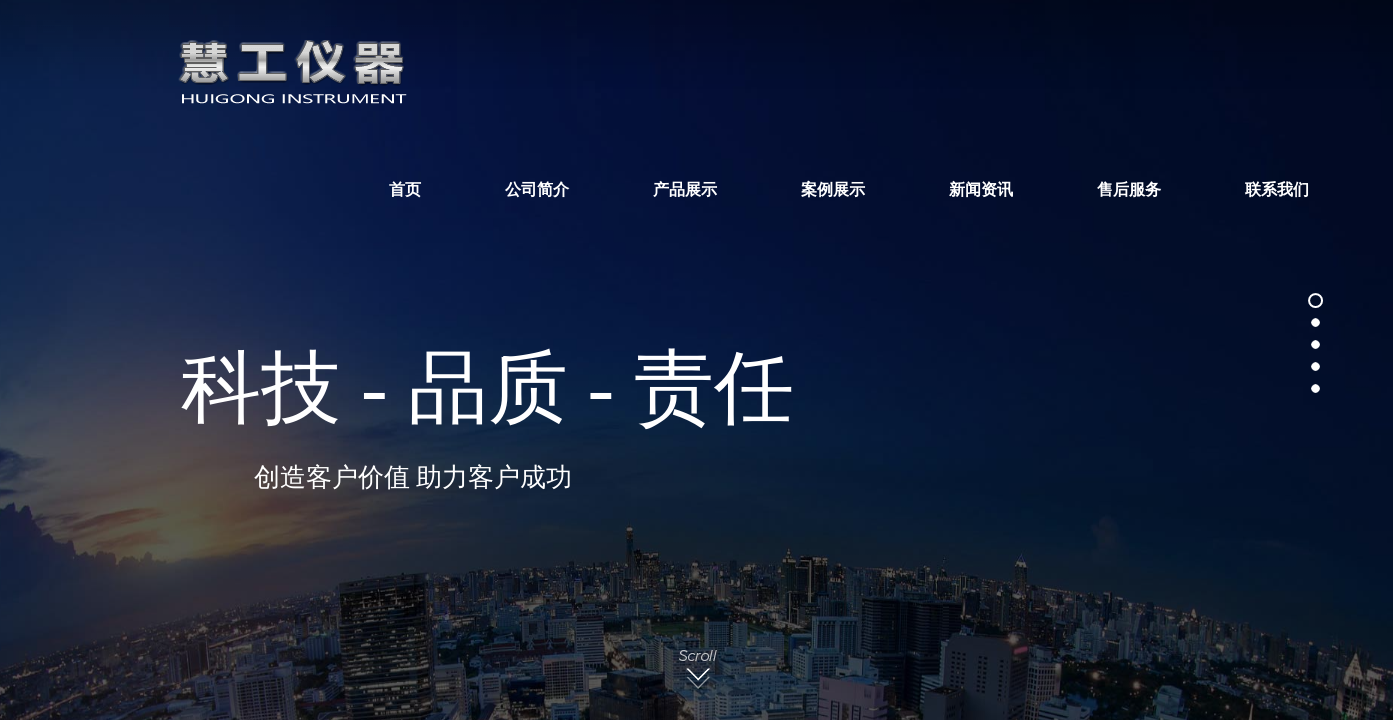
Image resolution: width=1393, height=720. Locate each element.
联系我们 (1277, 190)
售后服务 (1129, 190)
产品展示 (685, 190)
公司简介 (537, 190)
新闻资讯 (981, 190)
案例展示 (833, 190)
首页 (405, 190)
